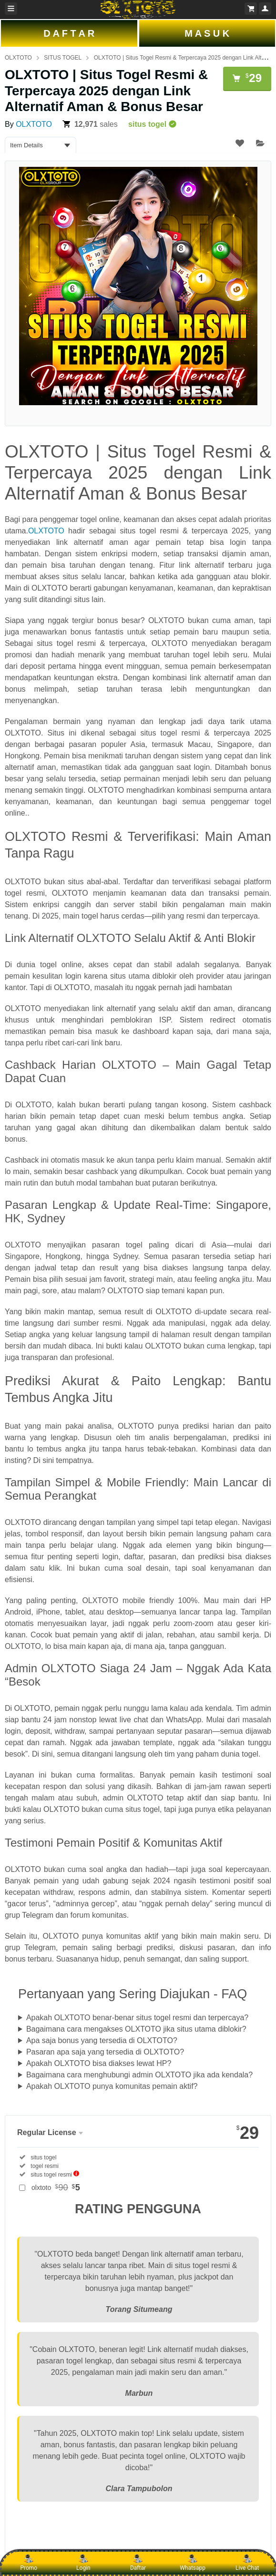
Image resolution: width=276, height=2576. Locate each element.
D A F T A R (68, 33)
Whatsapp (192, 2562)
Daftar (138, 2562)
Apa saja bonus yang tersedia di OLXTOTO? (101, 2040)
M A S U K (206, 33)
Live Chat (247, 2562)
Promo (28, 2562)
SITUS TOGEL (63, 57)
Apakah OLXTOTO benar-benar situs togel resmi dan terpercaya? (137, 2018)
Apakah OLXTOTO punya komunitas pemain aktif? (112, 2086)
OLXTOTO (18, 57)
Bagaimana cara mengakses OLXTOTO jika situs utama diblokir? (136, 2029)
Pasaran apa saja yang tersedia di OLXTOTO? (105, 2052)
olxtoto (55, 2187)
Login (83, 2562)
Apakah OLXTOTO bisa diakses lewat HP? (98, 2063)
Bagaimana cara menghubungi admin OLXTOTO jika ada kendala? (139, 2075)
